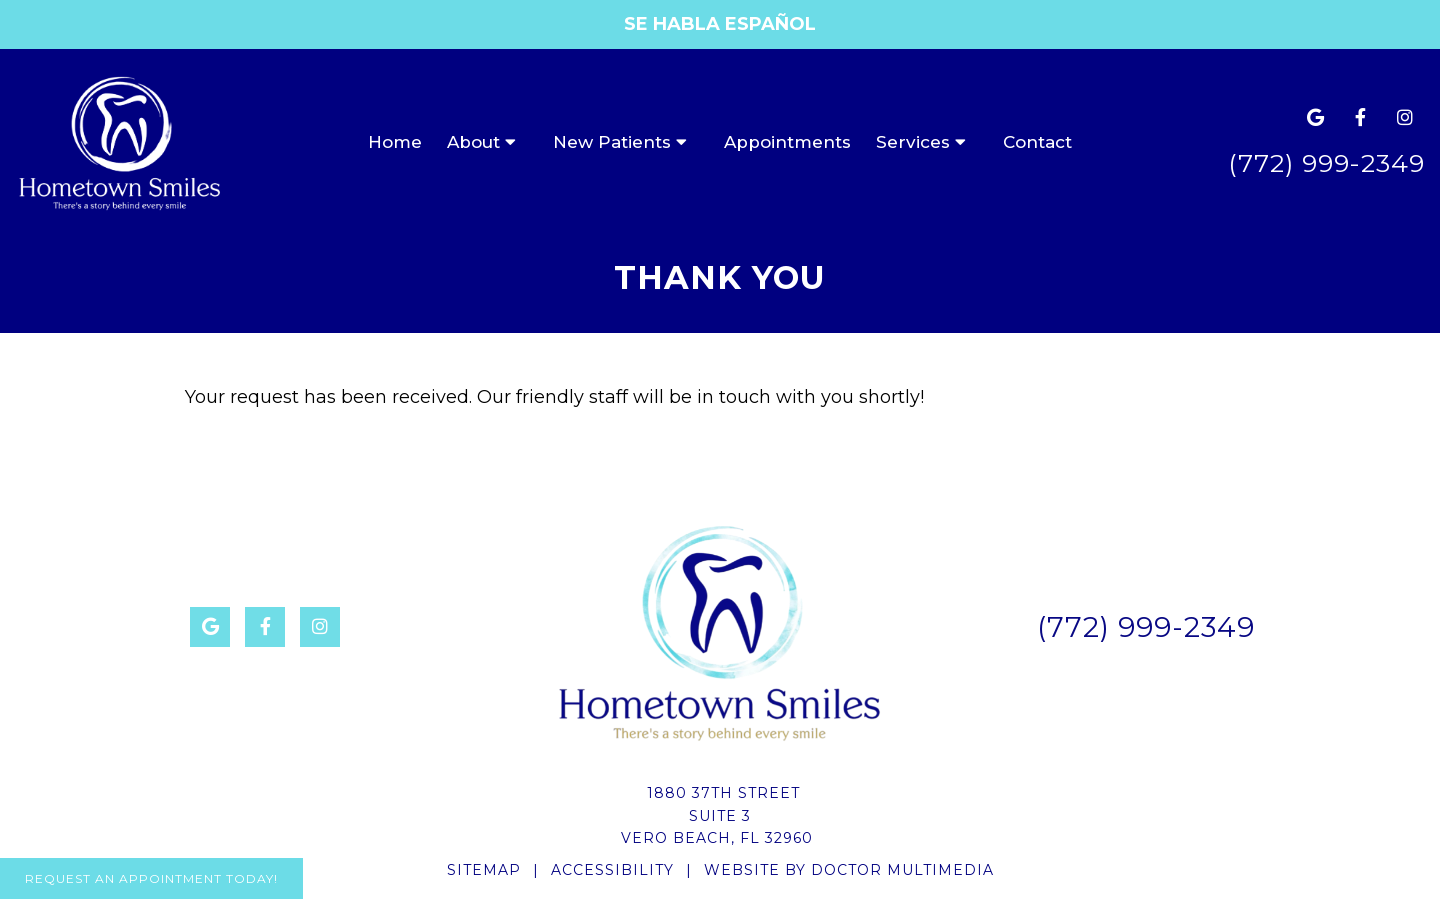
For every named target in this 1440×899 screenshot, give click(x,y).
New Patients (612, 142)
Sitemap (484, 870)
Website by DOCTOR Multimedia (849, 870)
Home (395, 142)
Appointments (787, 142)
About (473, 142)
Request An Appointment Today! (151, 878)
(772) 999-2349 (1326, 163)
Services (913, 142)
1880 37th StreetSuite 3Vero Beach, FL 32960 (717, 815)
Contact (1037, 142)
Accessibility (612, 870)
